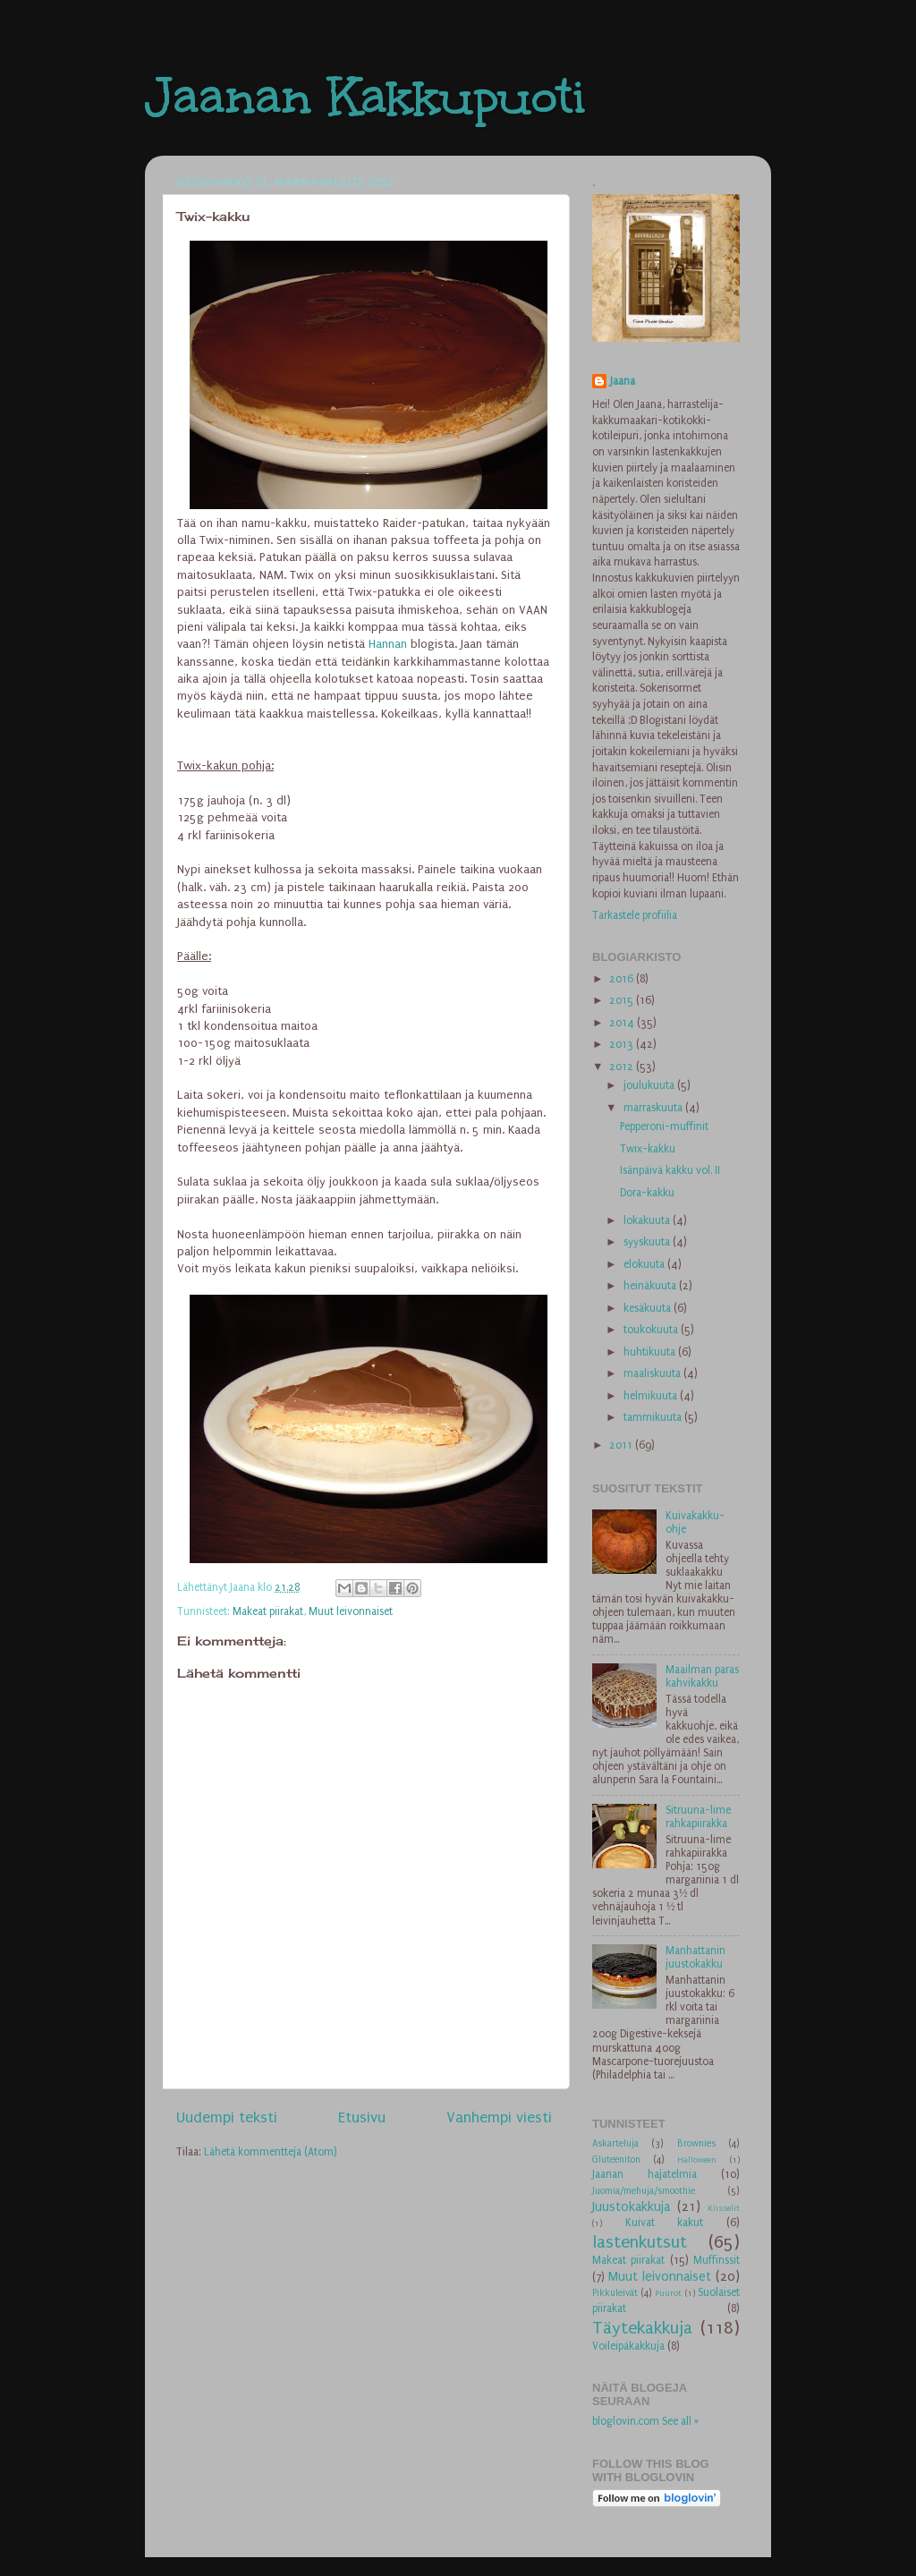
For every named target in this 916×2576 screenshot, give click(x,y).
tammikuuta (653, 1417)
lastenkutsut (639, 2242)
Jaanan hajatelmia (644, 2174)
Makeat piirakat (268, 1611)
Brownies (696, 2143)
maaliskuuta (653, 1373)
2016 (622, 979)
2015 (622, 1000)
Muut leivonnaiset (351, 1611)
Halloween (697, 2160)
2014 (623, 1022)
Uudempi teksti (226, 2117)
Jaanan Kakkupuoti (365, 96)
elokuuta (645, 1264)
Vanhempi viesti (499, 2117)
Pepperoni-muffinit (664, 1126)
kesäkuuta (648, 1308)
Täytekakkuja (642, 2328)
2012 (622, 1066)
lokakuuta (648, 1220)
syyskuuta (648, 1242)
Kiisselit (724, 2208)
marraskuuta (654, 1107)
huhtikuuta (650, 1352)
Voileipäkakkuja (628, 2346)
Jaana (622, 381)
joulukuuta (650, 1085)
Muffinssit (716, 2260)
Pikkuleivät (615, 2293)
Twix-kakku (647, 1149)
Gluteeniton (616, 2159)
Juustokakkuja (631, 2207)
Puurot (668, 2293)
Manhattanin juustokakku (695, 1957)
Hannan (390, 643)
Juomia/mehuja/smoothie (643, 2191)
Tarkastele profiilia (634, 915)
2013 (622, 1044)
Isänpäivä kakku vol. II (670, 1170)
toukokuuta (652, 1329)
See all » (680, 2421)
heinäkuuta (651, 1285)
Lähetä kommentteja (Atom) (270, 2152)
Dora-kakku (647, 1192)
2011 (622, 1445)
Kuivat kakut (664, 2222)
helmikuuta (651, 1396)
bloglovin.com (625, 2421)
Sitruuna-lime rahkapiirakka (698, 1817)
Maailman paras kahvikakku (702, 1676)
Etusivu (362, 2117)
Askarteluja (615, 2143)
